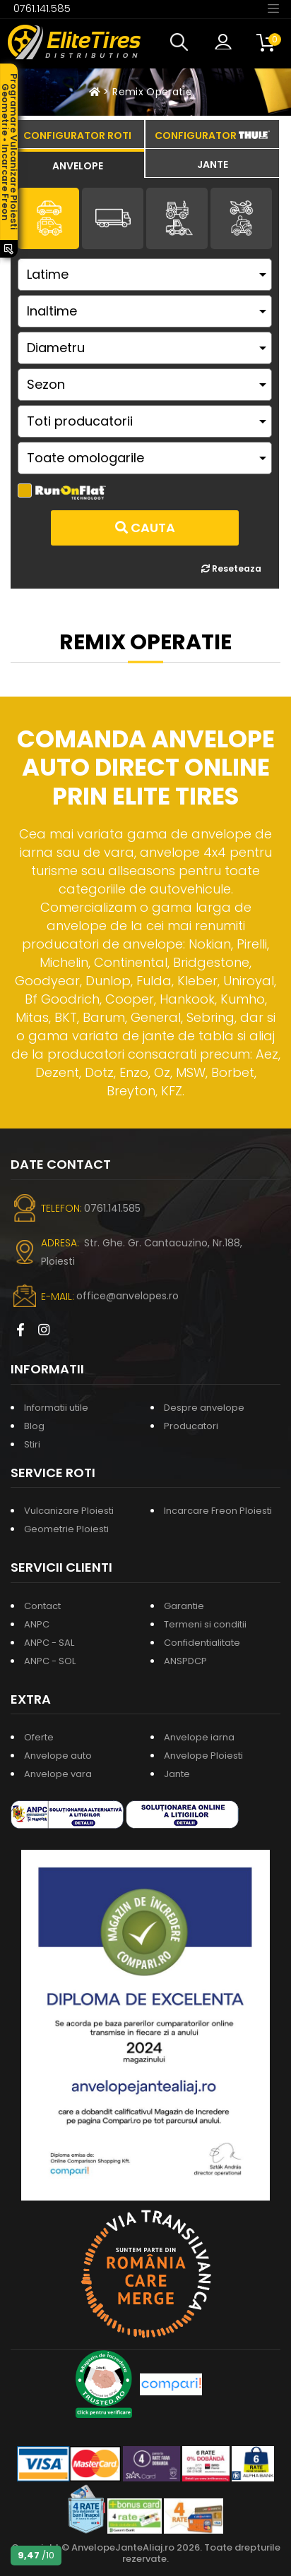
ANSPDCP (185, 1661)
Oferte (39, 1737)
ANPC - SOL (50, 1661)
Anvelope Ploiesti (203, 1755)
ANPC (36, 1624)
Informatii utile (56, 1407)
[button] (182, 42)
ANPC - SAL (49, 1642)
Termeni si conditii (205, 1624)
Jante (177, 1774)
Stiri (32, 1444)
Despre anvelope (204, 1407)
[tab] (77, 164)
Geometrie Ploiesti (66, 1529)
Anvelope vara (58, 1774)
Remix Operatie (152, 92)
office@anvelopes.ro (127, 1296)
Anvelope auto (58, 1755)
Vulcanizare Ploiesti (69, 1510)
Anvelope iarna (199, 1737)
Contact (42, 1606)
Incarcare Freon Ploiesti (218, 1510)
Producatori (191, 1426)
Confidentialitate (202, 1642)
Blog (34, 1426)
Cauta (145, 527)
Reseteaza (231, 568)
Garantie (184, 1606)
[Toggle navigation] (273, 8)
